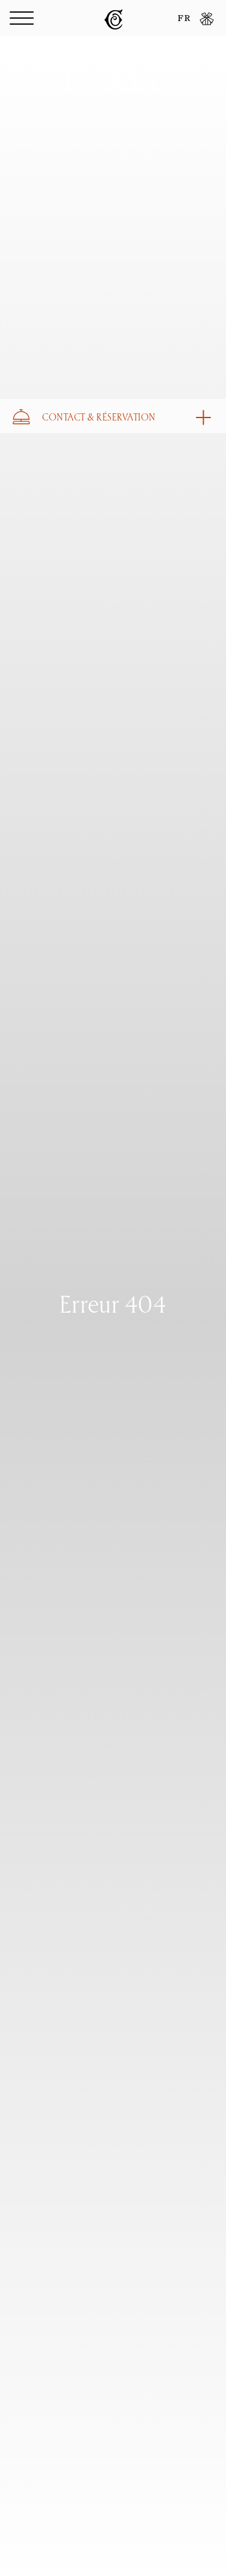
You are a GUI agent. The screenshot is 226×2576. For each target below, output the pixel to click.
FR (184, 19)
